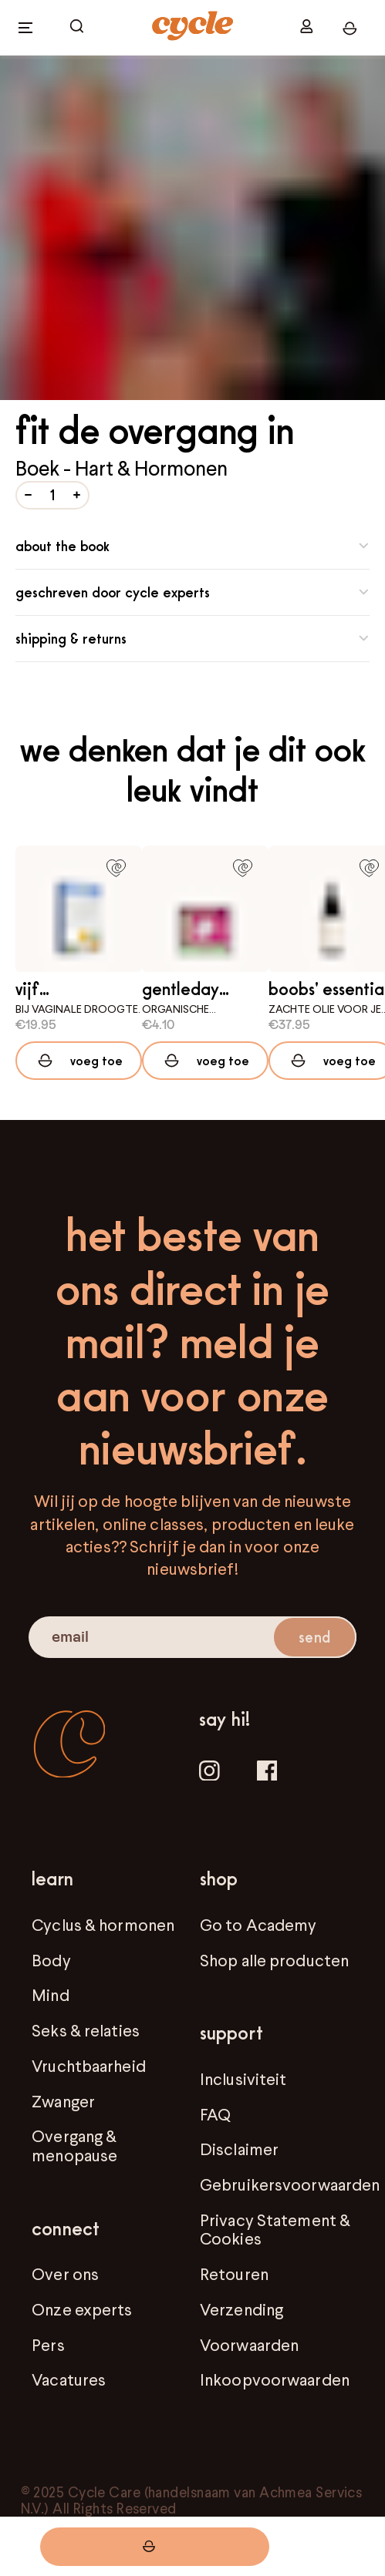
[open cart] (76, 27)
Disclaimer (239, 2149)
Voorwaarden (249, 2345)
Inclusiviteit (243, 2079)
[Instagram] (209, 1772)
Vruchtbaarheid (89, 2066)
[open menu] (25, 27)
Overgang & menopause (74, 2145)
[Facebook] (267, 1772)
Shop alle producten (274, 1960)
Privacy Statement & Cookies (275, 2229)
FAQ (215, 2114)
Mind (50, 1995)
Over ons (65, 2274)
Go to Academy (258, 1925)
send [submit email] (314, 1637)
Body (51, 1960)
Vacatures (69, 2379)
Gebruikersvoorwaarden (290, 2184)
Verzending (241, 2309)
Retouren (234, 2274)
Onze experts (82, 2309)
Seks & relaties (86, 2030)
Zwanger (63, 2101)
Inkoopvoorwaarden (275, 2379)
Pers (48, 2345)
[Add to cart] (78, 1060)
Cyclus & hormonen (103, 1925)
